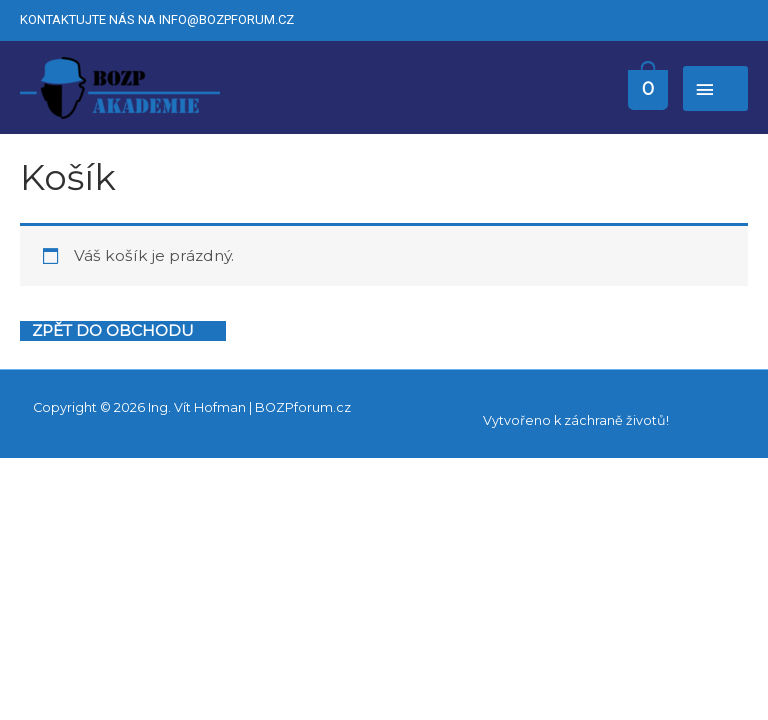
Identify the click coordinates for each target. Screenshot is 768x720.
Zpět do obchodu (113, 330)
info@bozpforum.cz (226, 19)
